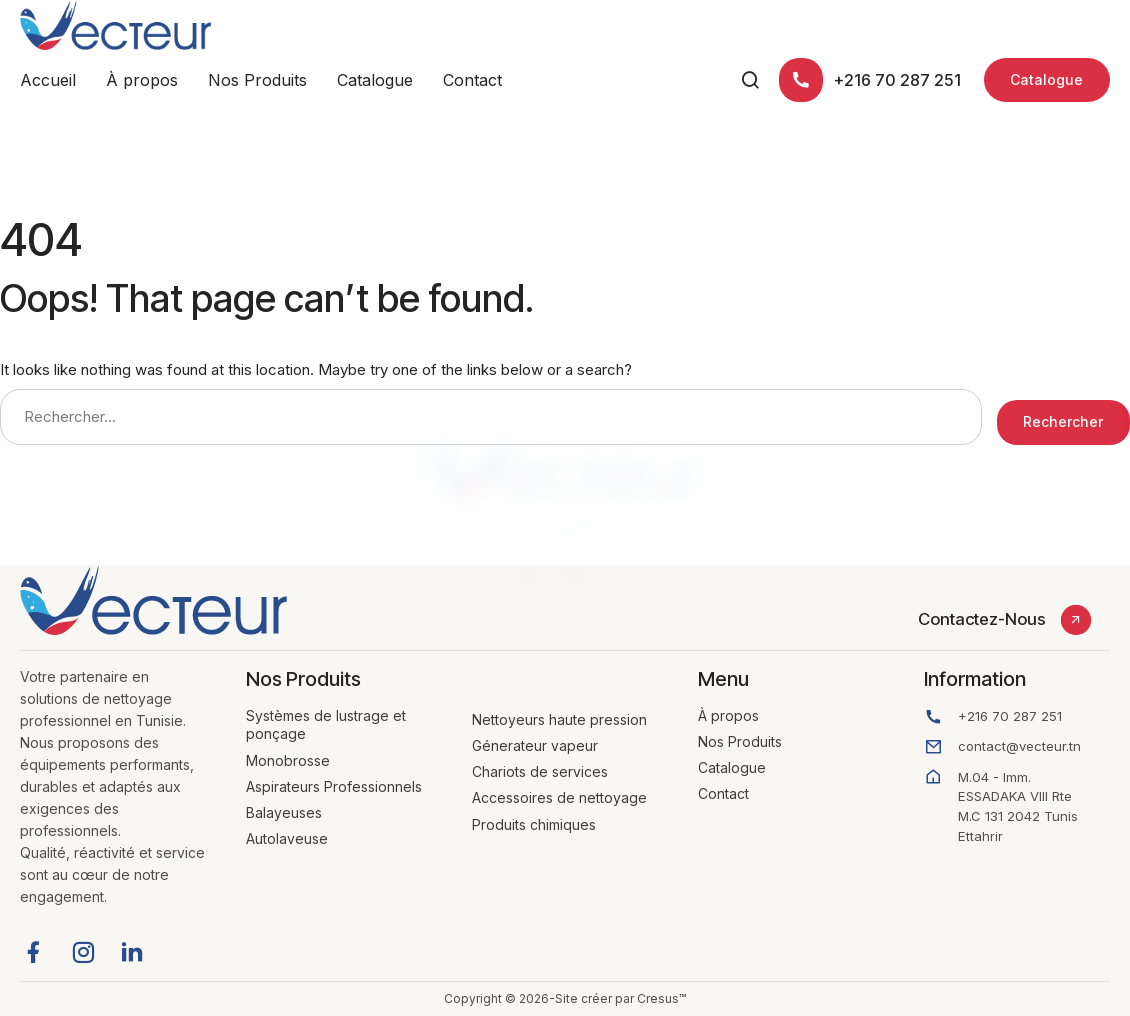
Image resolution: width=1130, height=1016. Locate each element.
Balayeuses (284, 812)
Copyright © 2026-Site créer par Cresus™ (565, 998)
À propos (142, 80)
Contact (472, 80)
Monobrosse (288, 760)
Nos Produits (257, 80)
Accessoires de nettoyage (559, 797)
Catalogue (375, 80)
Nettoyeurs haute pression (559, 719)
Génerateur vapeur (535, 745)
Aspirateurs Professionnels (334, 786)
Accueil (48, 80)
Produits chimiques (534, 824)
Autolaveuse (287, 838)
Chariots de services (540, 771)
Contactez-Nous (982, 619)
